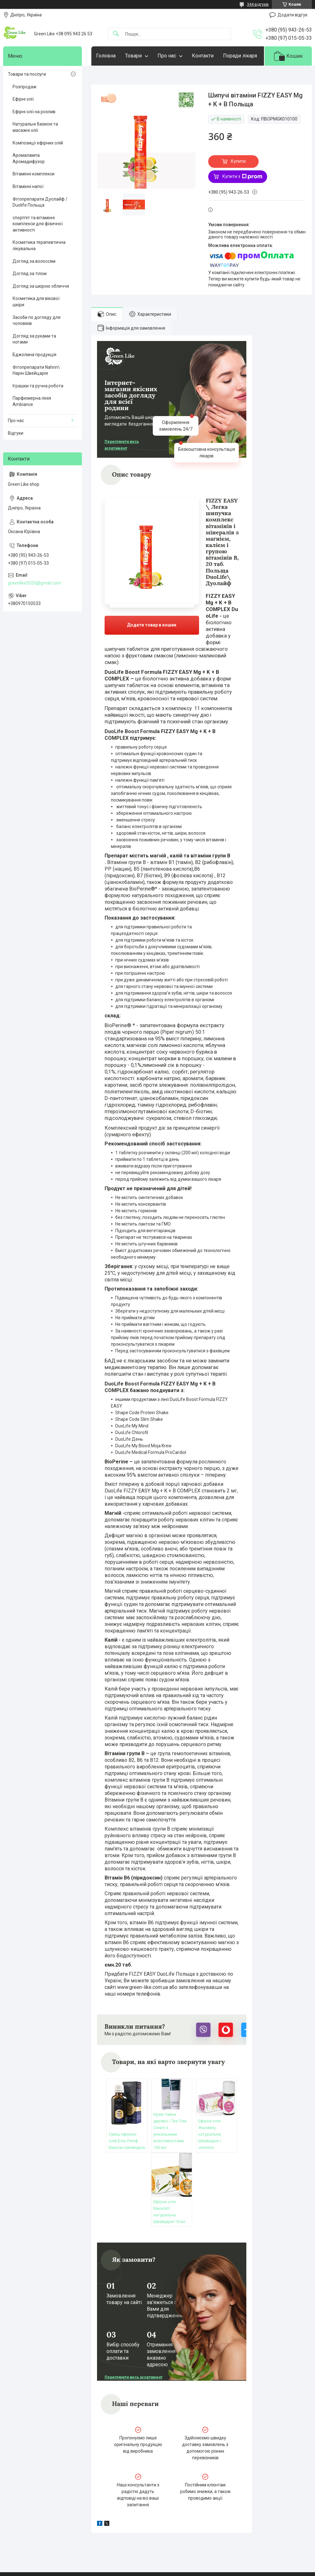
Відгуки (15, 433)
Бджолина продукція (34, 354)
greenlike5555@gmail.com (34, 582)
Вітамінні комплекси (33, 173)
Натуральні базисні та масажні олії (35, 127)
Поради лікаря (240, 56)
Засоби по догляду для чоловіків (36, 320)
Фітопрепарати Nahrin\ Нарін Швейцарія (36, 370)
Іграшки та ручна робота (38, 385)
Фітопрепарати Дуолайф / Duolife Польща (40, 202)
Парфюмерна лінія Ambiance (32, 401)
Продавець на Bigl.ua (158, 2564)
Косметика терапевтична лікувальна (39, 245)
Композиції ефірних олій (38, 142)
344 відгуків (258, 4)
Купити (238, 161)
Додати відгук (292, 14)
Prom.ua (187, 2558)
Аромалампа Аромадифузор (29, 158)
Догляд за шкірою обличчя (41, 286)
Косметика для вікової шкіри (36, 301)
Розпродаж (25, 86)
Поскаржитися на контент (147, 2570)
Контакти (203, 56)
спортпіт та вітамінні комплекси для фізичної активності (38, 223)
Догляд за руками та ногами (34, 339)
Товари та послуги (27, 74)
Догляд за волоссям (34, 261)
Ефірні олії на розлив (34, 111)
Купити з (242, 176)
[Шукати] (116, 34)
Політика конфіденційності (197, 2570)
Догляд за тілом (30, 273)
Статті (15, 2532)
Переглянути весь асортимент (122, 444)
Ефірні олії (23, 99)
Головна (106, 56)
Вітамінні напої (28, 186)
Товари (133, 56)
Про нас (167, 56)
